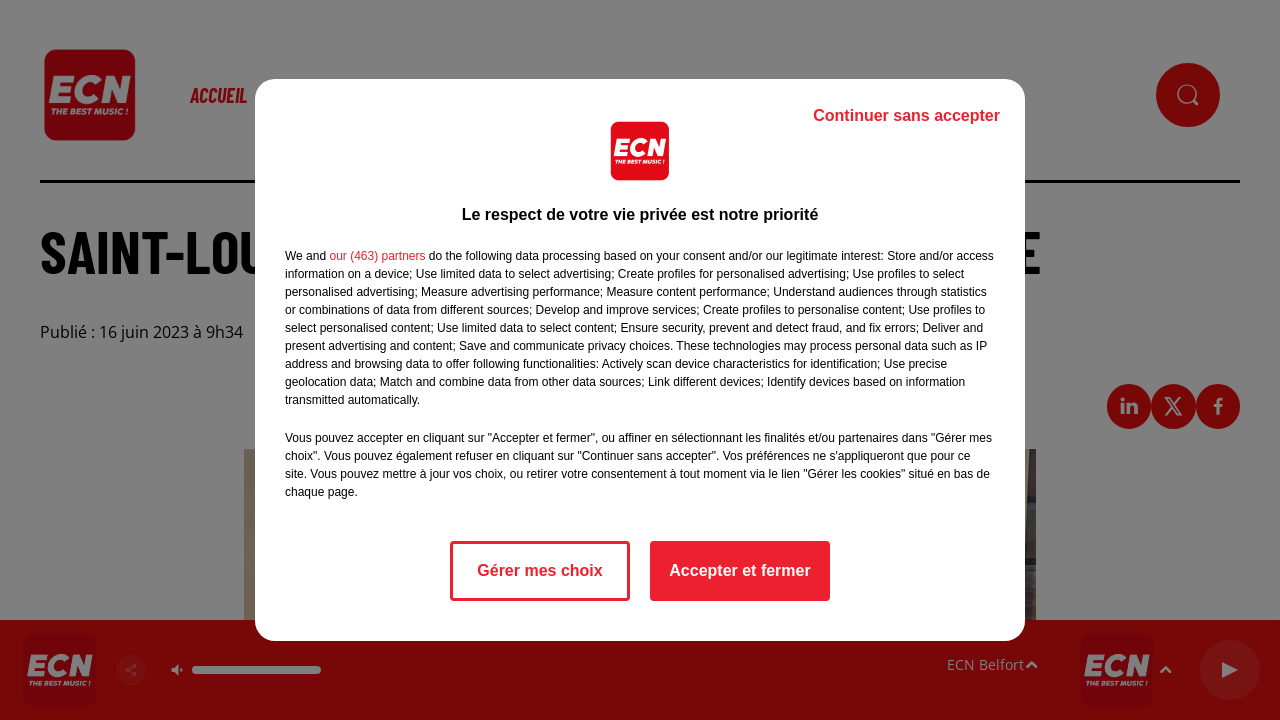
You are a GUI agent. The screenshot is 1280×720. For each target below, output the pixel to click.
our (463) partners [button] (377, 256)
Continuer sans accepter (906, 115)
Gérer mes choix (539, 570)
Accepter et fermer (739, 570)
